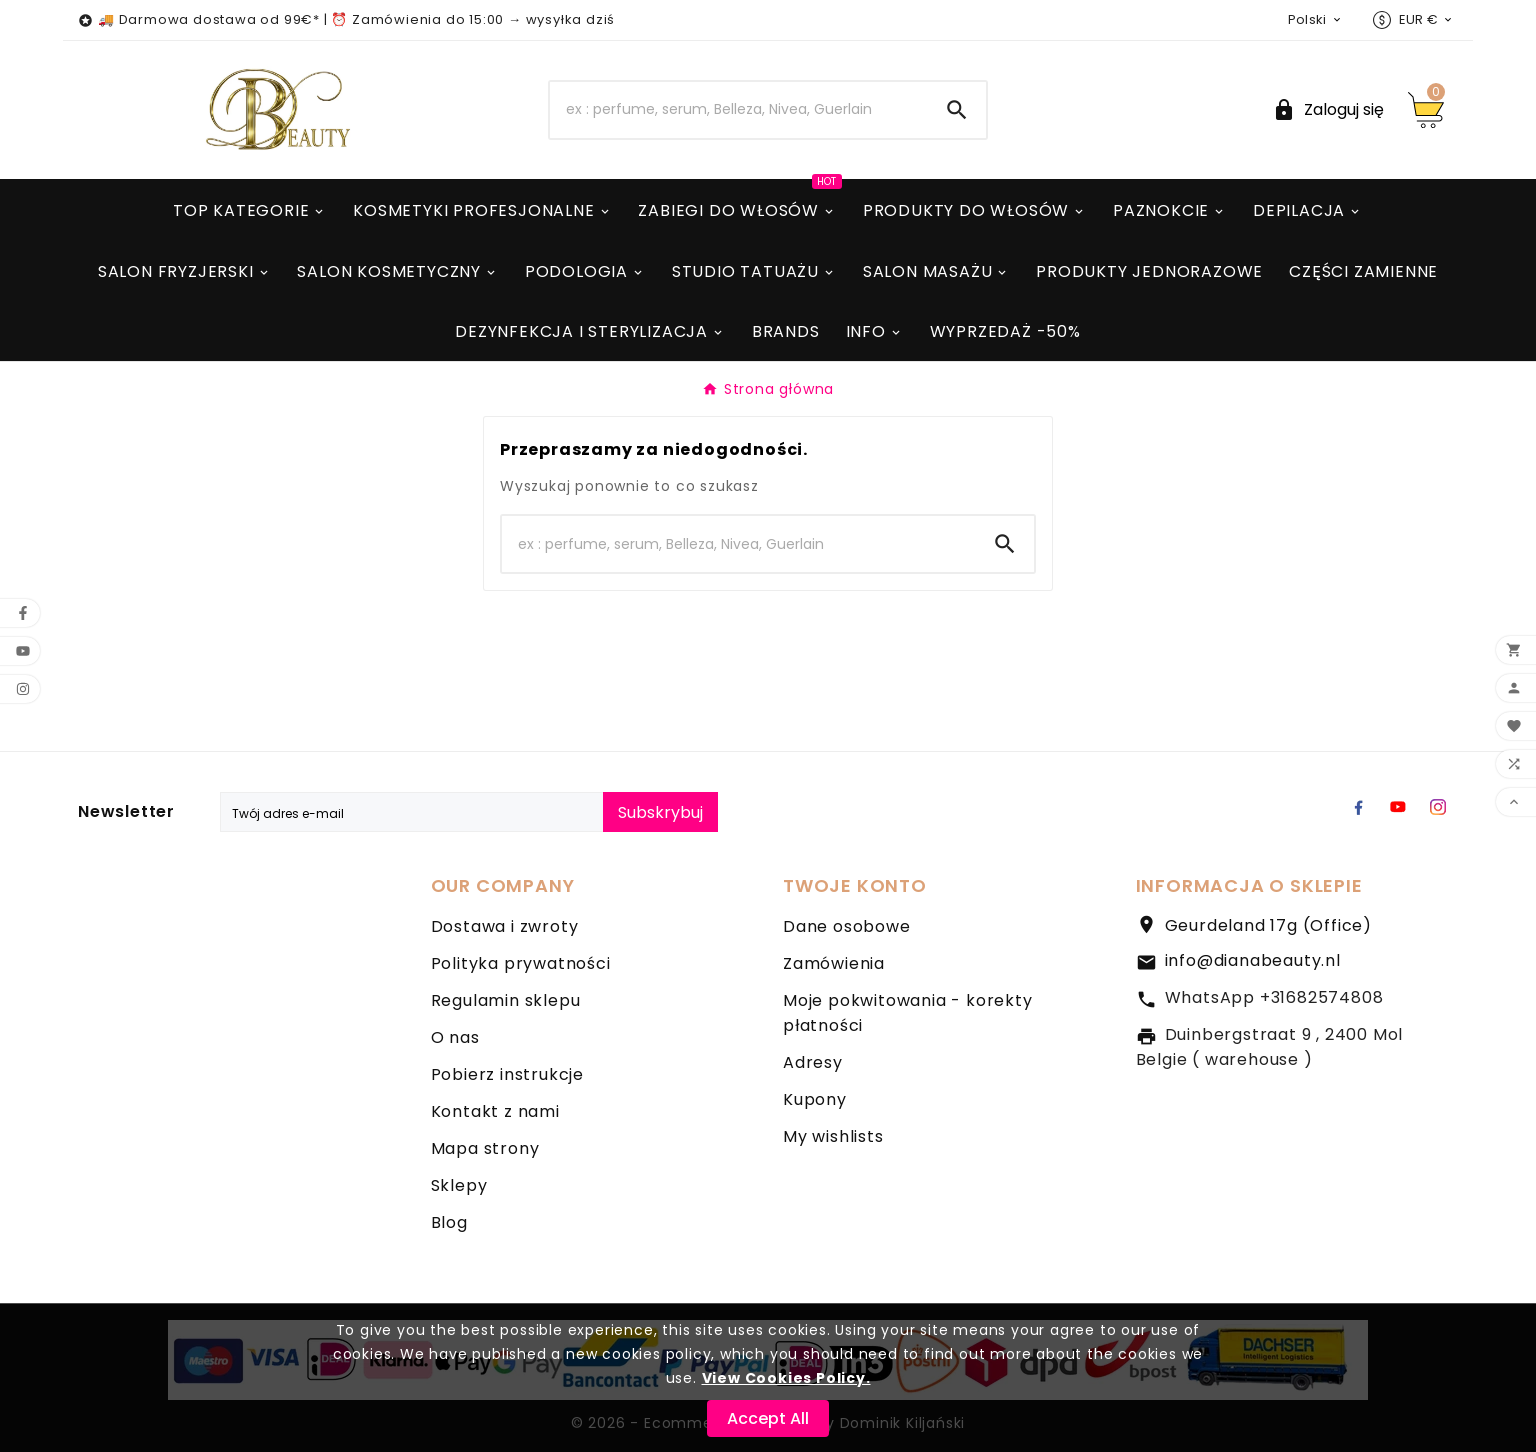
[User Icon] (1328, 109)
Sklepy (459, 1185)
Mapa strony (485, 1148)
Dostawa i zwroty (505, 926)
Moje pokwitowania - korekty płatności (908, 1013)
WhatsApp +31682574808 (1274, 997)
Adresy (813, 1062)
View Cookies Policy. (786, 1378)
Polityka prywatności (521, 963)
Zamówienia (834, 963)
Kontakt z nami (495, 1111)
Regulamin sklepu (506, 1000)
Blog (449, 1222)
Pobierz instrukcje (507, 1074)
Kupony (815, 1099)
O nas (455, 1037)
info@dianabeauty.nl (1253, 960)
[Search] (739, 110)
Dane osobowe (847, 926)
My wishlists (833, 1136)
